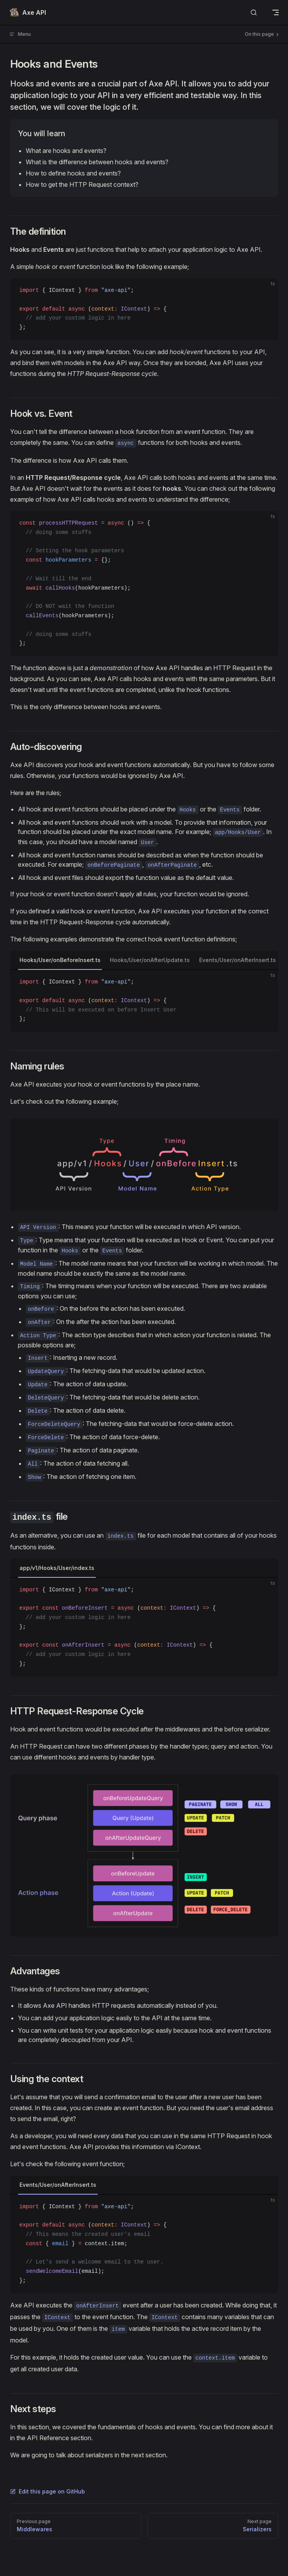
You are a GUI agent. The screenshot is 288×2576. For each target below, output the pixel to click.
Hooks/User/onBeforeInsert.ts (60, 960)
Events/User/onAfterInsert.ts (237, 960)
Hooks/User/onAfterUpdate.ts (150, 960)
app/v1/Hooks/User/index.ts (56, 1568)
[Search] (253, 12)
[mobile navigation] (275, 12)
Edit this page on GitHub (47, 2491)
